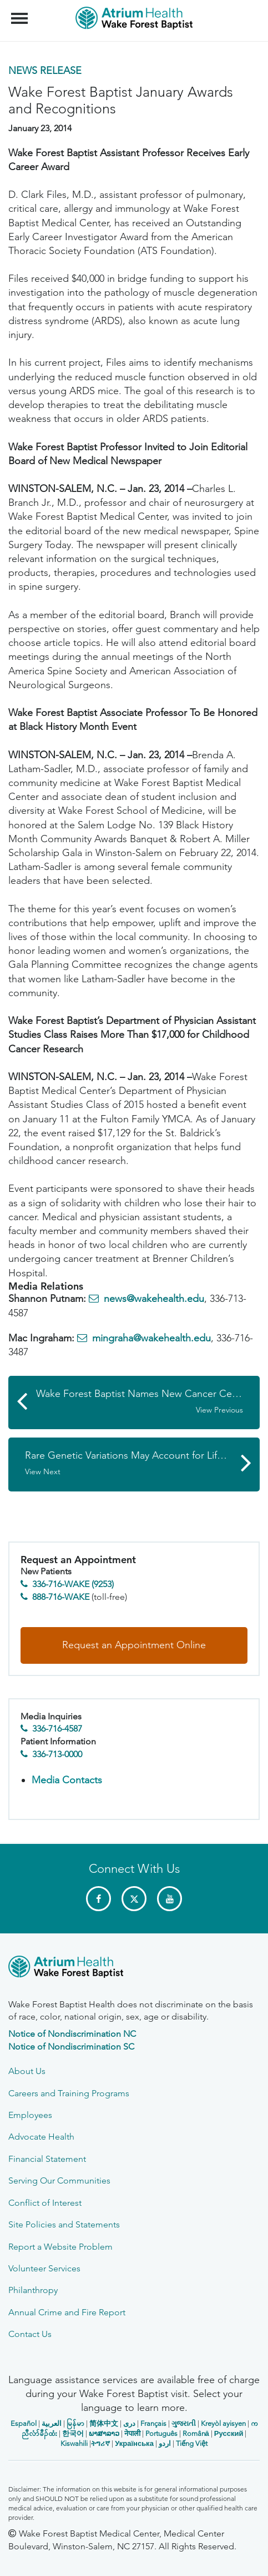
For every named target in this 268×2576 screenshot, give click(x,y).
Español (24, 2423)
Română (196, 2433)
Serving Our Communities (59, 2180)
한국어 (73, 2433)
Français (153, 2423)
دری (129, 2423)
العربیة (52, 2423)
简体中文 (103, 2423)
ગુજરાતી (183, 2423)
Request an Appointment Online (134, 1645)
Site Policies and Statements (64, 2224)
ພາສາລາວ (104, 2433)
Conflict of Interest (45, 2202)
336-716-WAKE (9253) (73, 1584)
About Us (26, 2071)
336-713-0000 (57, 1754)
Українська (134, 2443)
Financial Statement (47, 2159)
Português (161, 2433)
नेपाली (132, 2433)
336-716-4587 (57, 1728)
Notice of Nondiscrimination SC (71, 2046)
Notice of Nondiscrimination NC (72, 2033)
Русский (229, 2433)
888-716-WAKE (60, 1597)
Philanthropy (33, 2290)
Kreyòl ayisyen (223, 2423)
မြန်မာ (75, 2423)
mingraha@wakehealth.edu (151, 1338)
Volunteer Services (44, 2268)
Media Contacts (67, 1780)
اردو (165, 2443)
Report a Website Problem (60, 2246)
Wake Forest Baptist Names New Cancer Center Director (148, 1401)
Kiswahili (74, 2443)
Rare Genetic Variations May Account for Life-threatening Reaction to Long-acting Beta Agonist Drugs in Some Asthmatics (142, 1463)
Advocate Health (41, 2136)
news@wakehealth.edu (154, 1298)
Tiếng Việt (192, 2443)
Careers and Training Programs (68, 2093)
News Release (45, 70)
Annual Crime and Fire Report (66, 2312)
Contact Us (30, 2334)
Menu (20, 12)
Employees (30, 2115)
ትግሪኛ (100, 2443)
